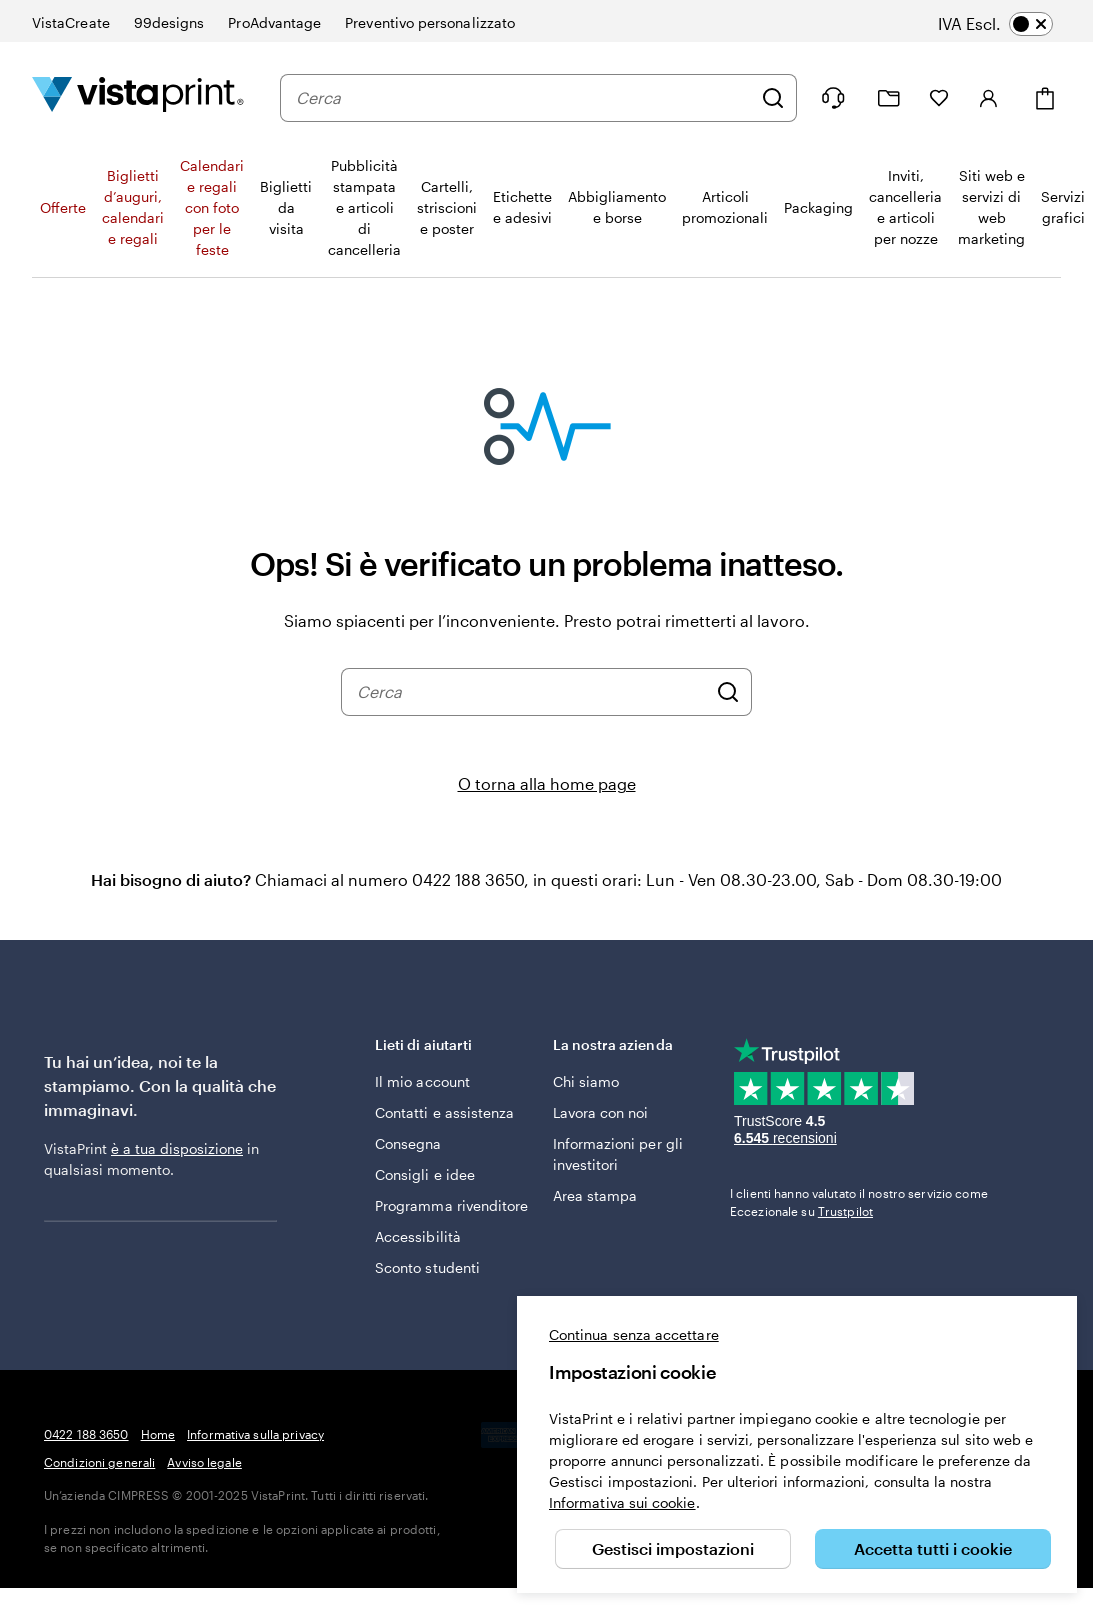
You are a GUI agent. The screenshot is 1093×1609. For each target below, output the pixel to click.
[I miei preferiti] (939, 98)
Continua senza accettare (634, 1334)
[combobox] (523, 98)
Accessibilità (418, 1236)
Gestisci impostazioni (673, 1548)
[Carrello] (1045, 98)
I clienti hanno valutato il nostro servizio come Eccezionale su (859, 1202)
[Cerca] (773, 98)
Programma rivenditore (451, 1205)
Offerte (63, 207)
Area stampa (595, 1195)
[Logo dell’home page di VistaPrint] (138, 97)
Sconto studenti (427, 1267)
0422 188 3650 (86, 1434)
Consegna (408, 1143)
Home (158, 1434)
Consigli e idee (425, 1174)
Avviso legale (204, 1462)
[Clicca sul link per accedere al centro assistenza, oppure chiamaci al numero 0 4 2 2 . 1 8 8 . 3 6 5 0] (833, 98)
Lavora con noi (601, 1112)
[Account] (989, 98)
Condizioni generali (99, 1462)
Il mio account (422, 1081)
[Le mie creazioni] (889, 98)
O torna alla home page (547, 783)
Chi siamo (586, 1081)
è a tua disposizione (177, 1148)
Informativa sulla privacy (255, 1434)
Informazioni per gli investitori (618, 1154)
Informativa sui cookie (622, 1502)
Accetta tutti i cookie (933, 1548)
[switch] (1009, 24)
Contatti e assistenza (444, 1112)
